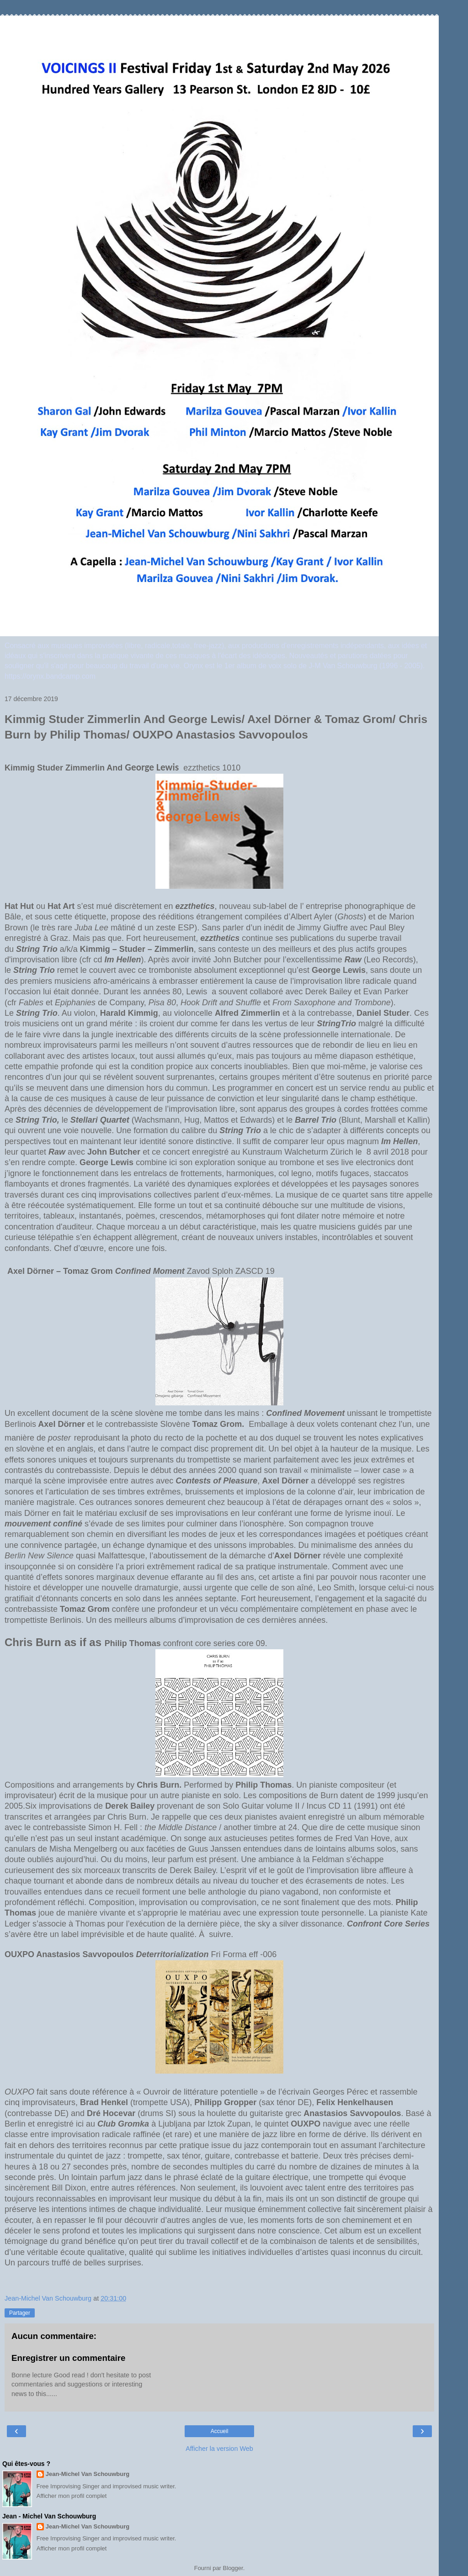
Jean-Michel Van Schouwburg (87, 2473)
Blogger (233, 2568)
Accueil (220, 2431)
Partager (19, 2313)
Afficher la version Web (219, 2448)
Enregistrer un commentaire (68, 2358)
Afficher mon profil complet (72, 2495)
